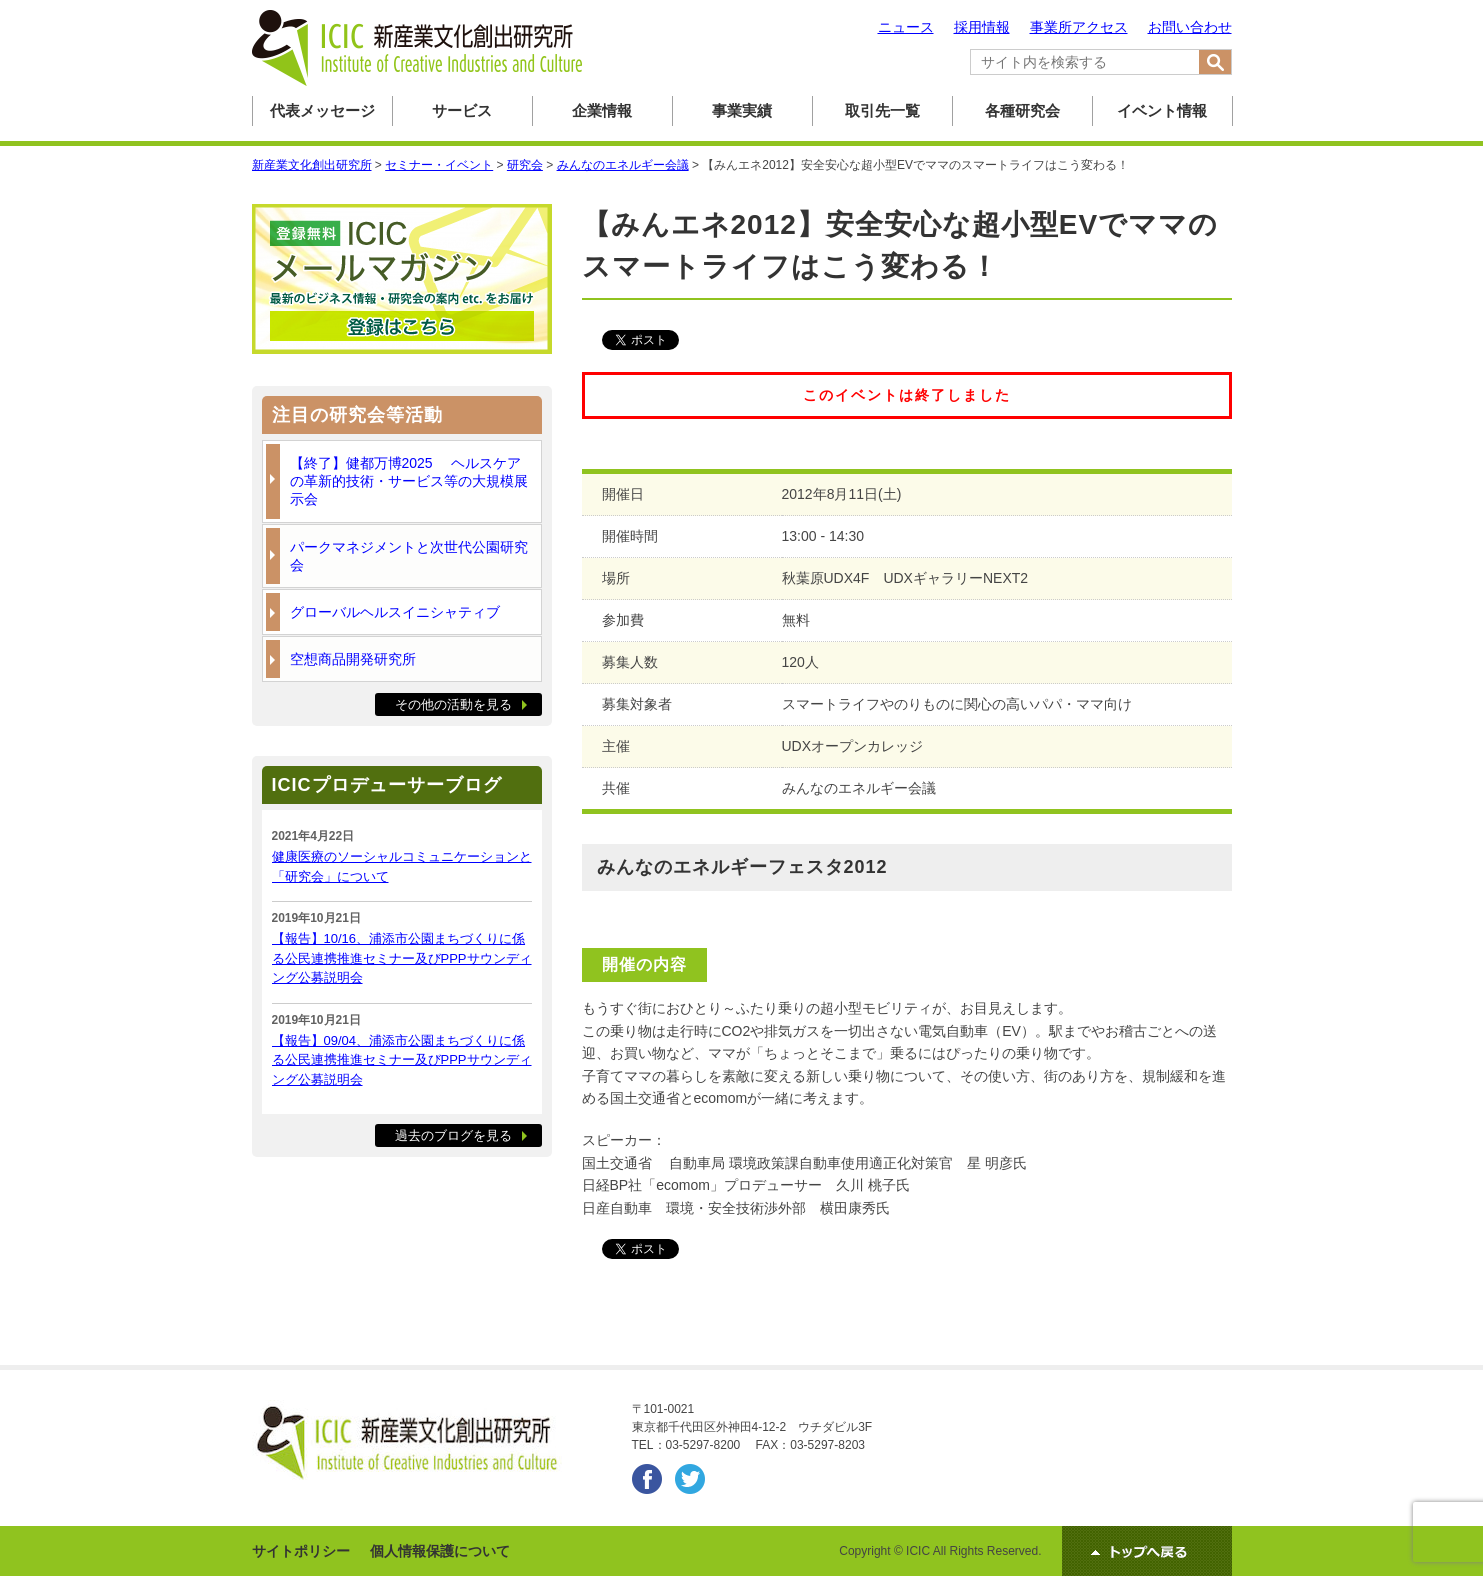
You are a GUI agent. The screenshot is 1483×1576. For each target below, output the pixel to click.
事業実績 (742, 110)
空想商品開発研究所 (353, 659)
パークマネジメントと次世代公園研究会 (409, 556)
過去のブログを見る (453, 1135)
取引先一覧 (882, 110)
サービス (462, 110)
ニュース (906, 27)
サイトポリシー (301, 1551)
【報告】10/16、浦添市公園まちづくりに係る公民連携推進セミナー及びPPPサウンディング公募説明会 (402, 958)
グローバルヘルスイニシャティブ (395, 612)
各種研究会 (1022, 110)
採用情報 (982, 27)
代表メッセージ (322, 110)
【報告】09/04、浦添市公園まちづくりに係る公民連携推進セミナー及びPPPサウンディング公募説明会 (402, 1060)
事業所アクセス (1079, 27)
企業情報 (602, 110)
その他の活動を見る (453, 704)
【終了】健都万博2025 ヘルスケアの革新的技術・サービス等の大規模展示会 (409, 481)
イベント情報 (1162, 110)
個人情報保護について (440, 1551)
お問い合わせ (1190, 27)
